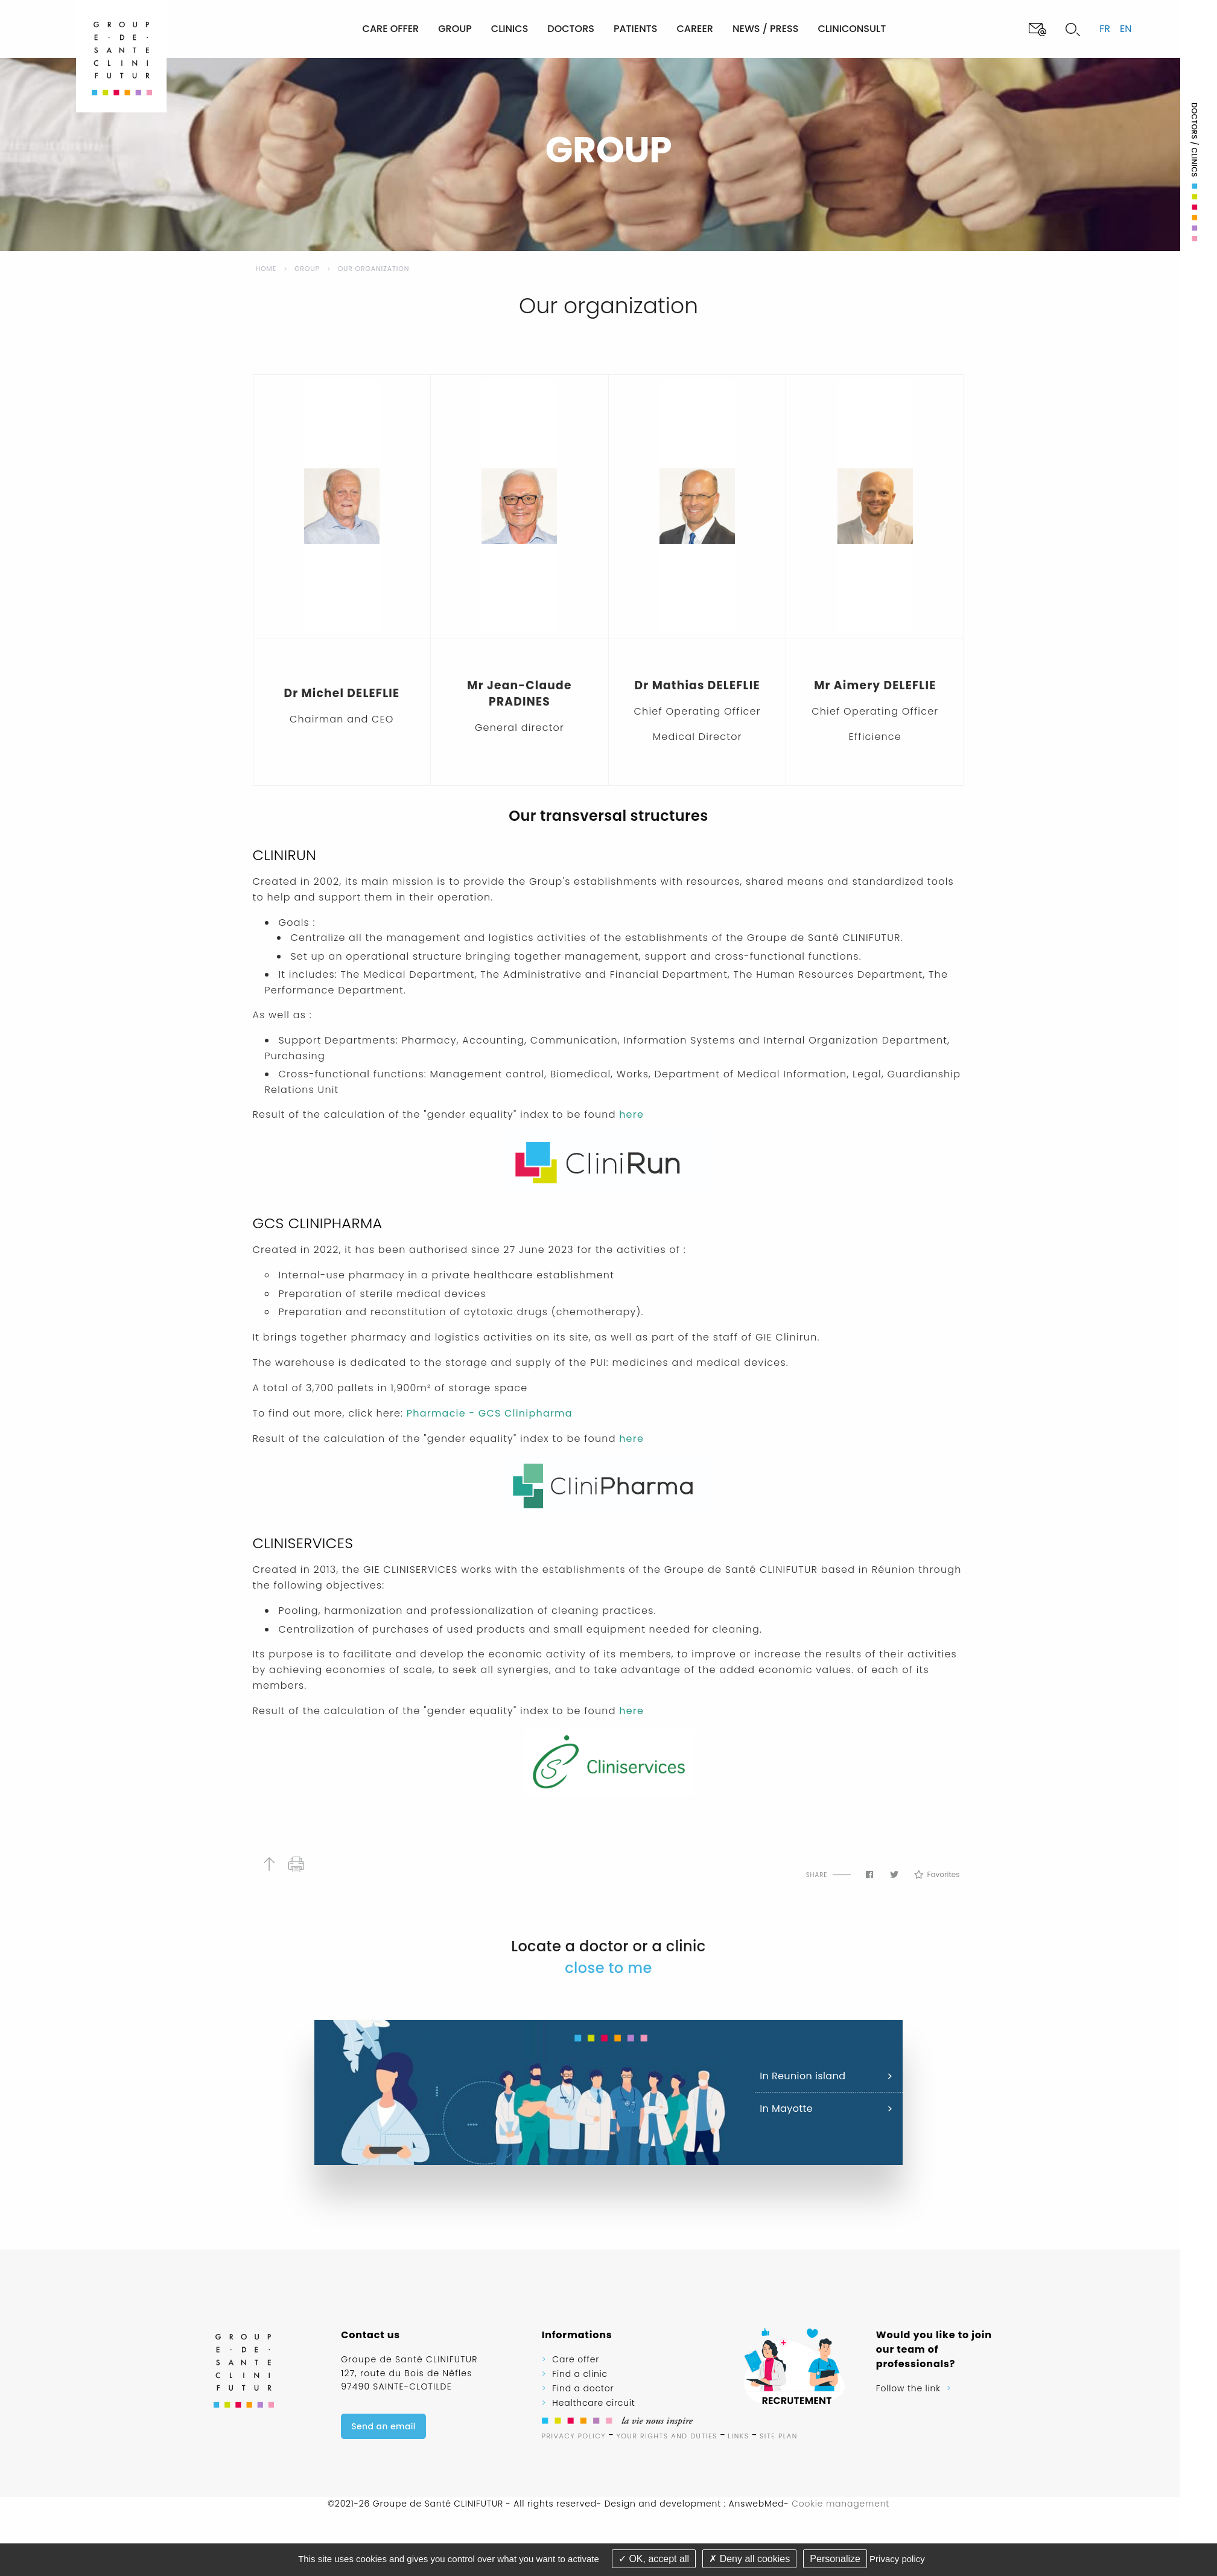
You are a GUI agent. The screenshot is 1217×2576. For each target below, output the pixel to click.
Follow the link (908, 2388)
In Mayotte (786, 2108)
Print (296, 1864)
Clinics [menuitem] (510, 29)
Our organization (374, 268)
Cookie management (840, 2504)
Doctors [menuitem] (570, 29)
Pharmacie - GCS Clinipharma (490, 1413)
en (1125, 29)
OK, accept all (653, 2559)
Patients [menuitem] (636, 29)
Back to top (269, 1864)
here (630, 1114)
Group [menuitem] (455, 29)
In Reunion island (802, 2076)
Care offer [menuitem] (391, 29)
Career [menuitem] (694, 29)
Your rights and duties (666, 2436)
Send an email (383, 2426)
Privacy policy (897, 2559)
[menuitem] (311, 29)
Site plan (779, 2436)
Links (738, 2436)
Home (266, 268)
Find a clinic (580, 2374)
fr (1104, 29)
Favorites (936, 1875)
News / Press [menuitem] (765, 29)
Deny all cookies (749, 2559)
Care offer (575, 2359)
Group (307, 268)
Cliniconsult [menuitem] (852, 29)
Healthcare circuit (593, 2403)
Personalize (835, 2559)
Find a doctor (583, 2388)
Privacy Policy (574, 2436)
